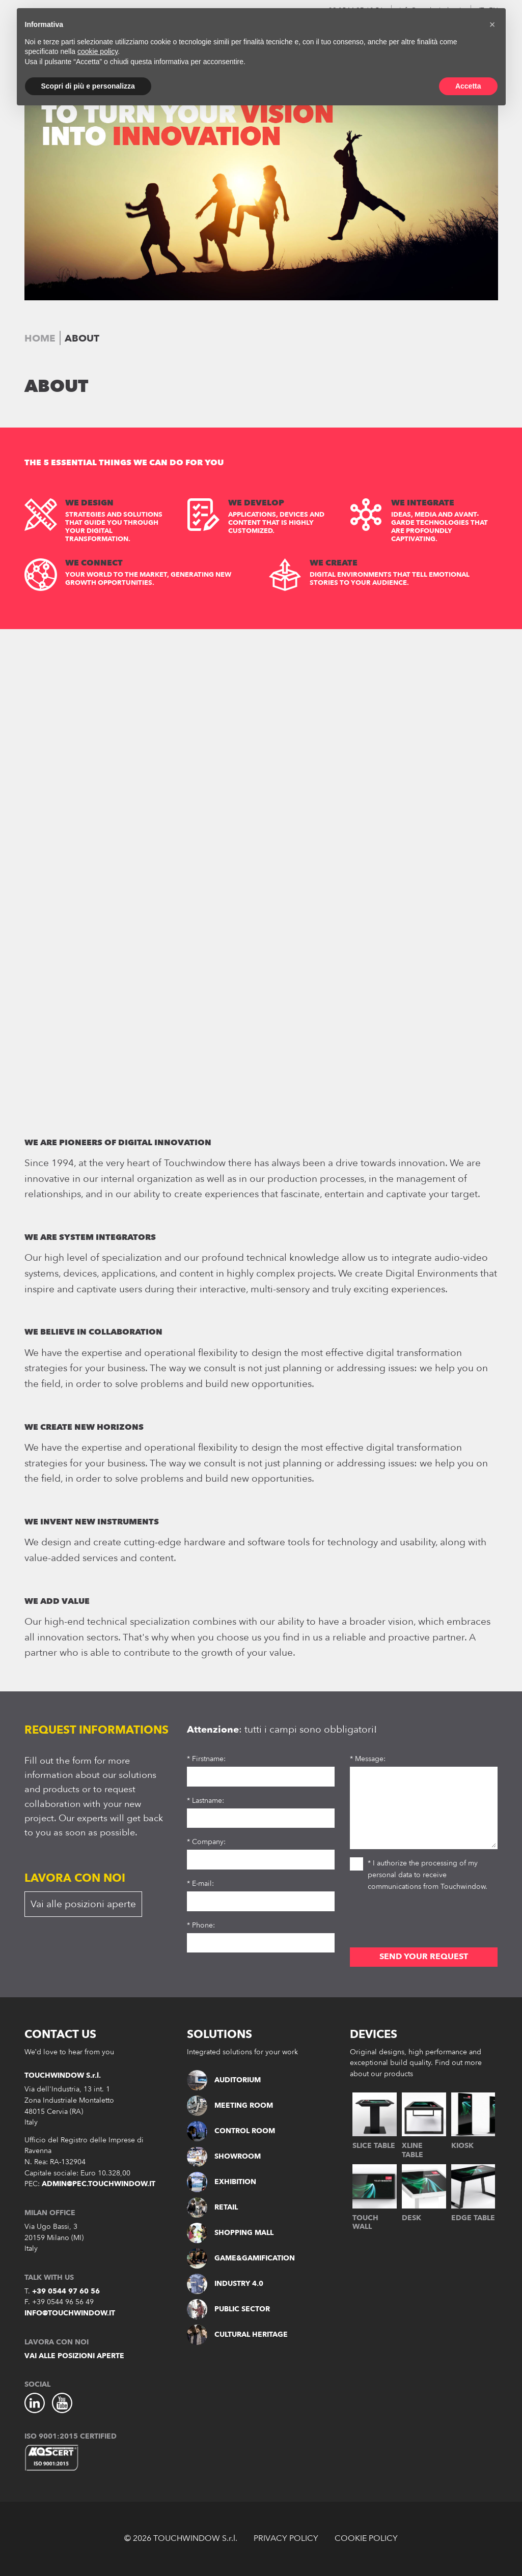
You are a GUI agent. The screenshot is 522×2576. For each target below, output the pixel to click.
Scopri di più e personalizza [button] (88, 86)
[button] (492, 24)
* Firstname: (206, 1759)
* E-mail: (200, 1883)
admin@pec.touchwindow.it (98, 2184)
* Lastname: (205, 1800)
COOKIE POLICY (366, 2538)
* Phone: (201, 1925)
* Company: (206, 1842)
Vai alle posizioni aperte (83, 1904)
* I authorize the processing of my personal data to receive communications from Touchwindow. (418, 1874)
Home (40, 338)
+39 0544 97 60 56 (66, 2291)
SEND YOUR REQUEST (423, 1956)
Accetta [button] (468, 86)
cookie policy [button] (97, 51)
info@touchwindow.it (69, 2313)
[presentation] (427, 1922)
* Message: (368, 1759)
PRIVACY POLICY (286, 2538)
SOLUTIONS (219, 2034)
